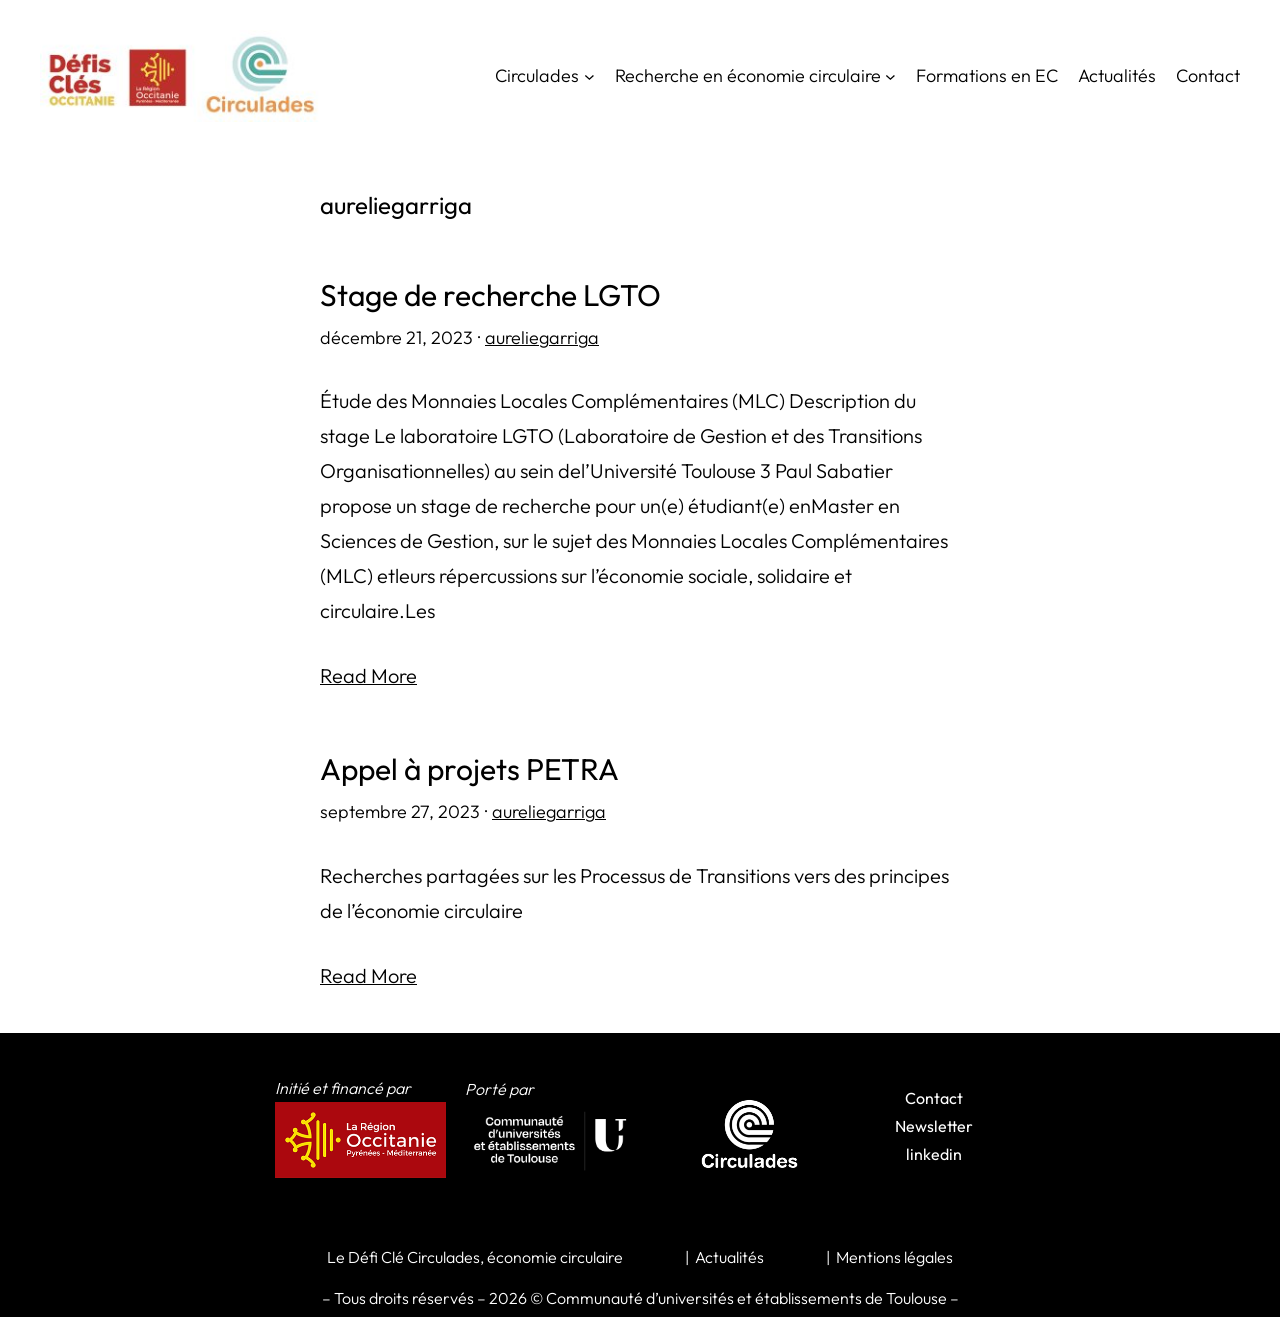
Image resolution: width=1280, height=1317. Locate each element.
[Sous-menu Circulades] (589, 76)
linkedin (934, 1154)
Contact (934, 1098)
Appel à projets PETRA (469, 769)
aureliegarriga (542, 337)
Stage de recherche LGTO (490, 295)
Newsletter (934, 1126)
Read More (368, 675)
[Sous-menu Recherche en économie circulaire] (890, 76)
